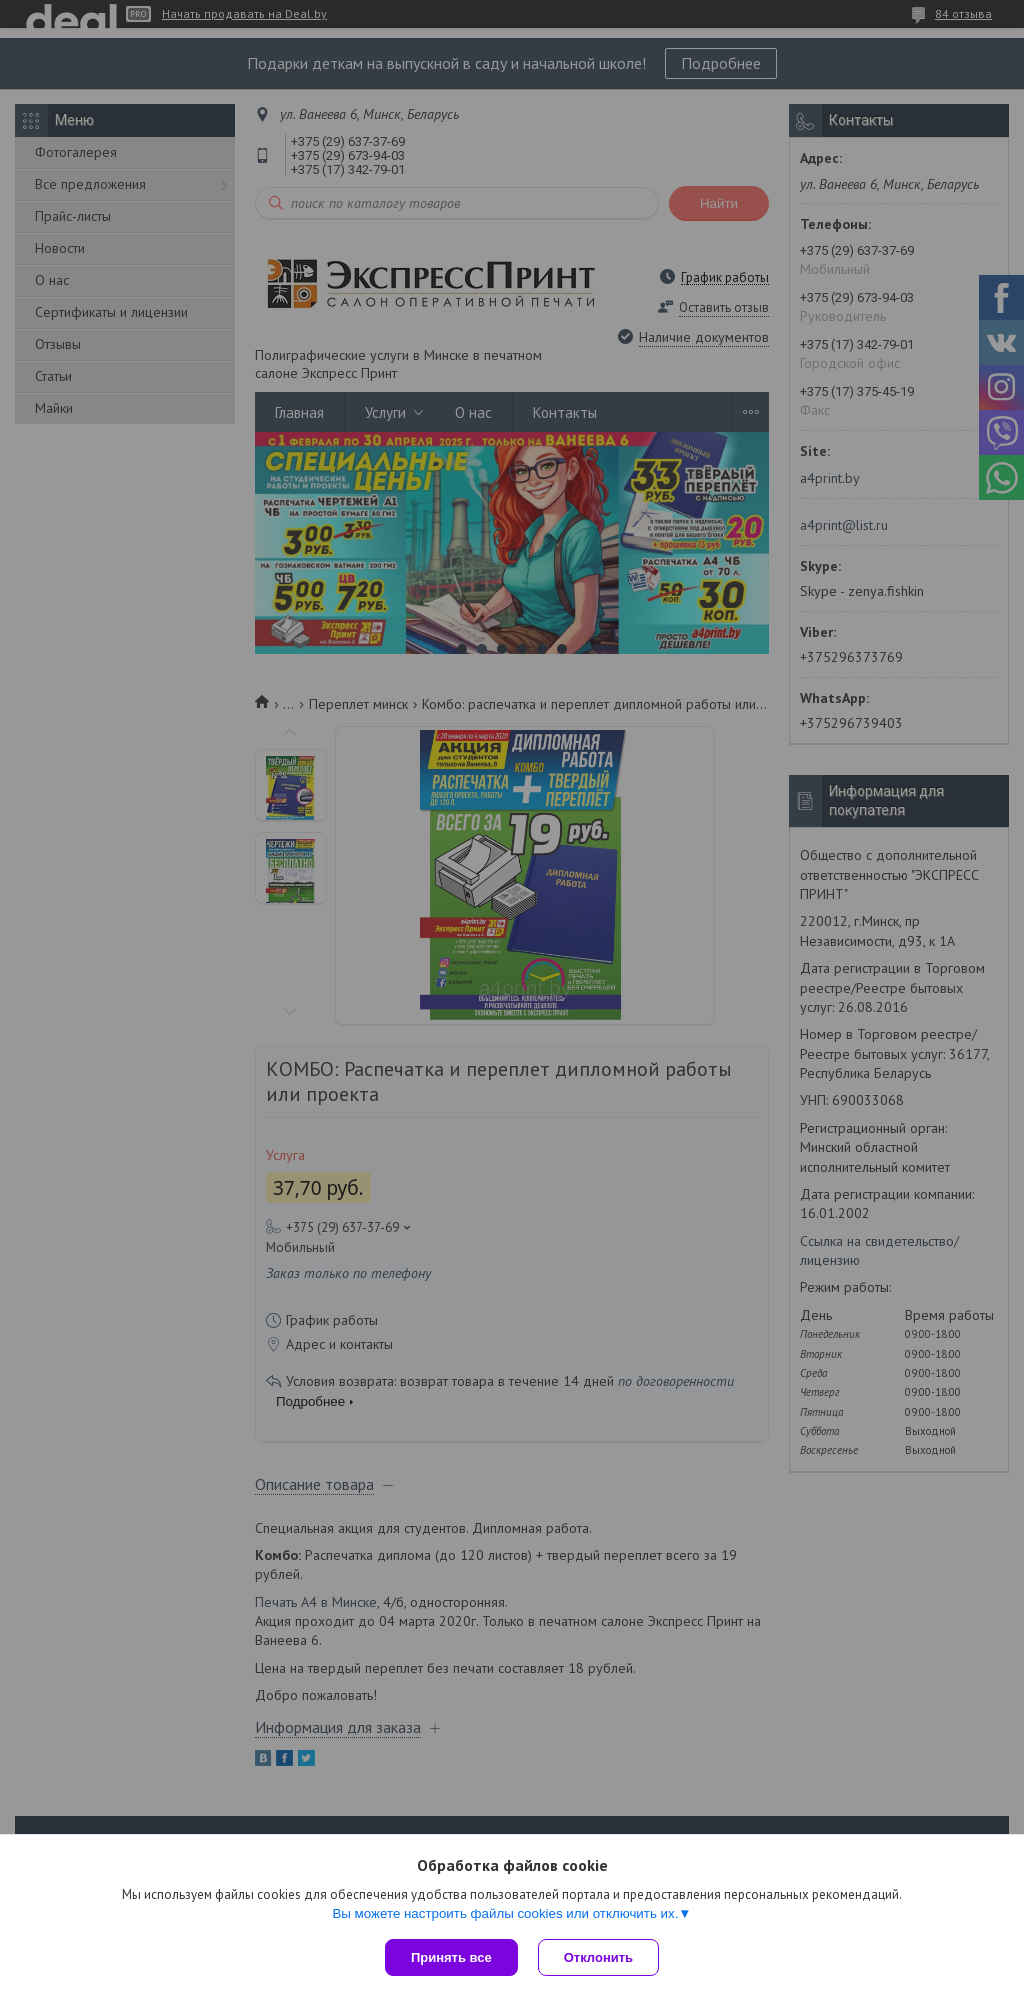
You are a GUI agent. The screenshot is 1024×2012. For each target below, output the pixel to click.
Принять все (451, 1957)
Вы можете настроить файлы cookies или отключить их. (505, 1913)
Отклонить (598, 1957)
